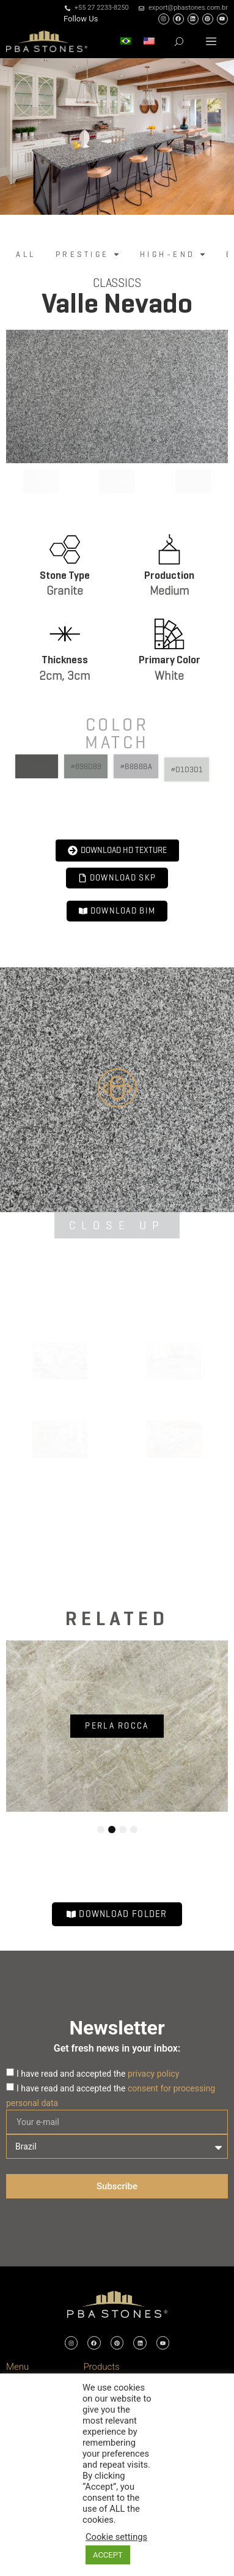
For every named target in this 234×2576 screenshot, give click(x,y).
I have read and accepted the (97, 2074)
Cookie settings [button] (116, 2536)
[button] (211, 41)
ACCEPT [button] (108, 2554)
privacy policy (153, 2074)
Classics (117, 283)
